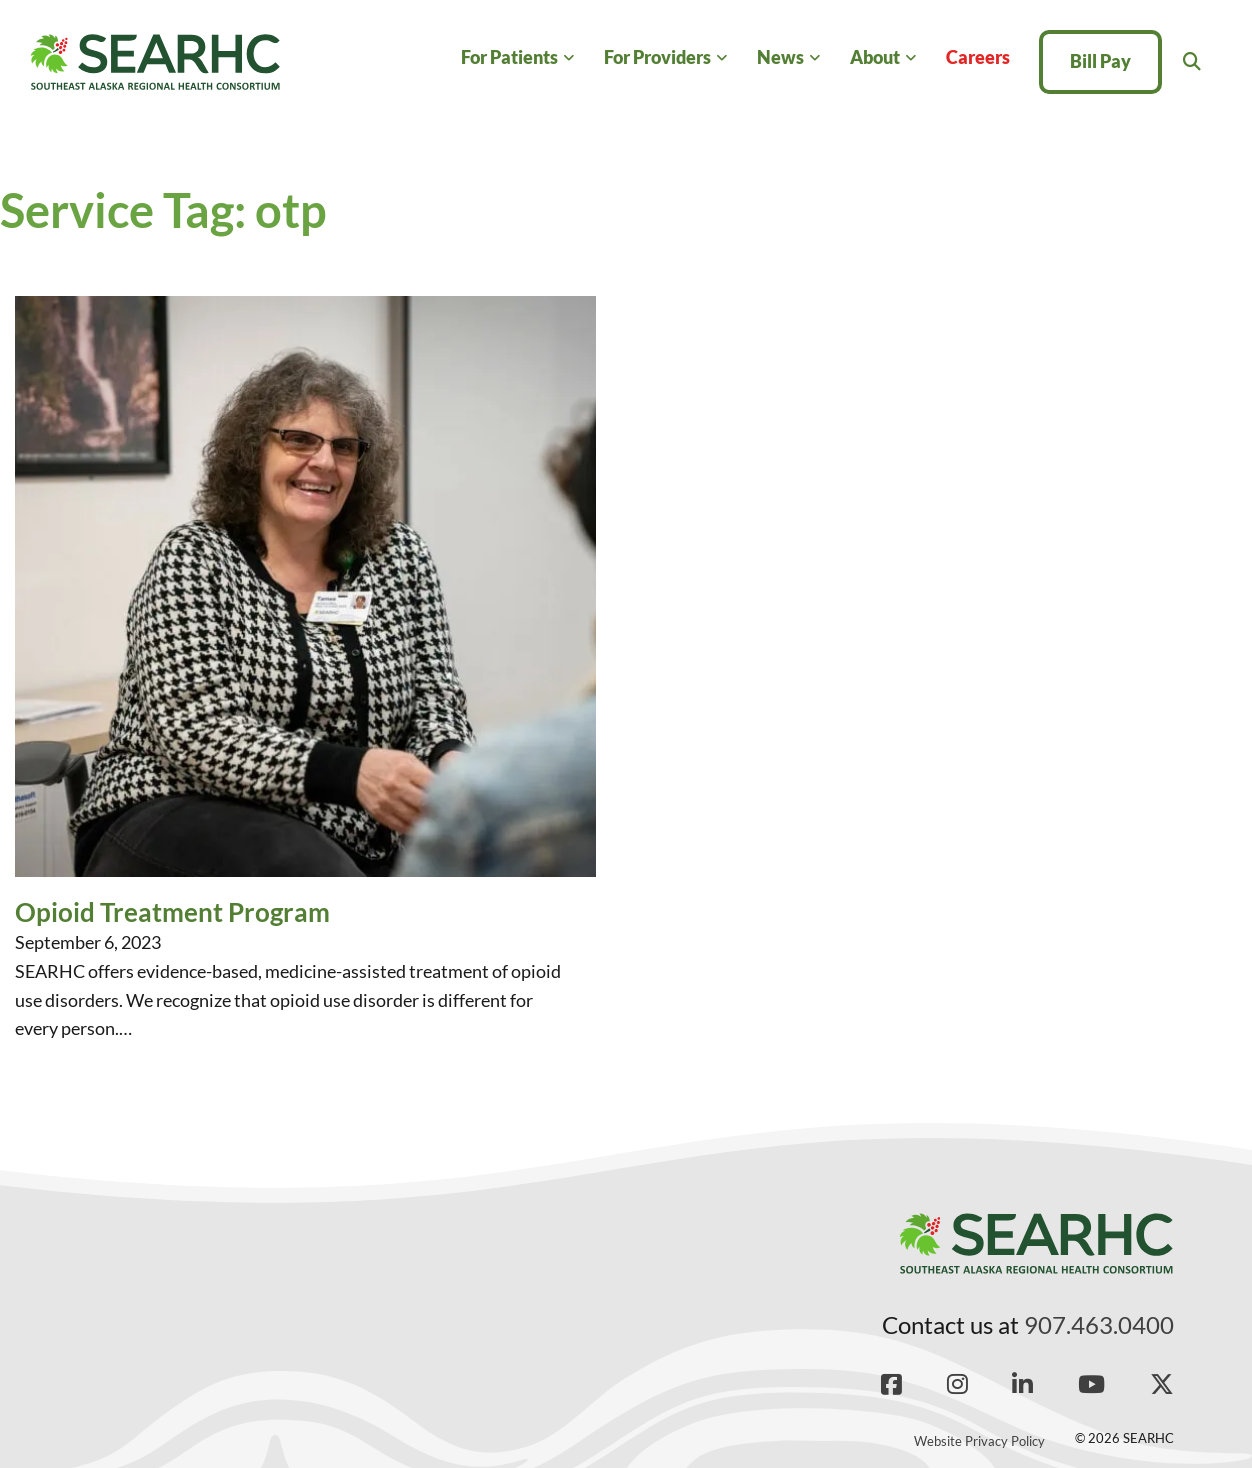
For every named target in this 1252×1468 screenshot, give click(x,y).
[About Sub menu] (910, 58)
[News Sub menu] (814, 58)
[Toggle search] (1192, 62)
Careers (978, 57)
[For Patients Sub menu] (568, 58)
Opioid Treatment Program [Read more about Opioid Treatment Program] (172, 912)
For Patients (509, 57)
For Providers (657, 57)
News (780, 57)
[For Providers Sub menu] (721, 58)
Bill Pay (1100, 61)
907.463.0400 (1099, 1324)
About (875, 57)
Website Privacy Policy (979, 1441)
